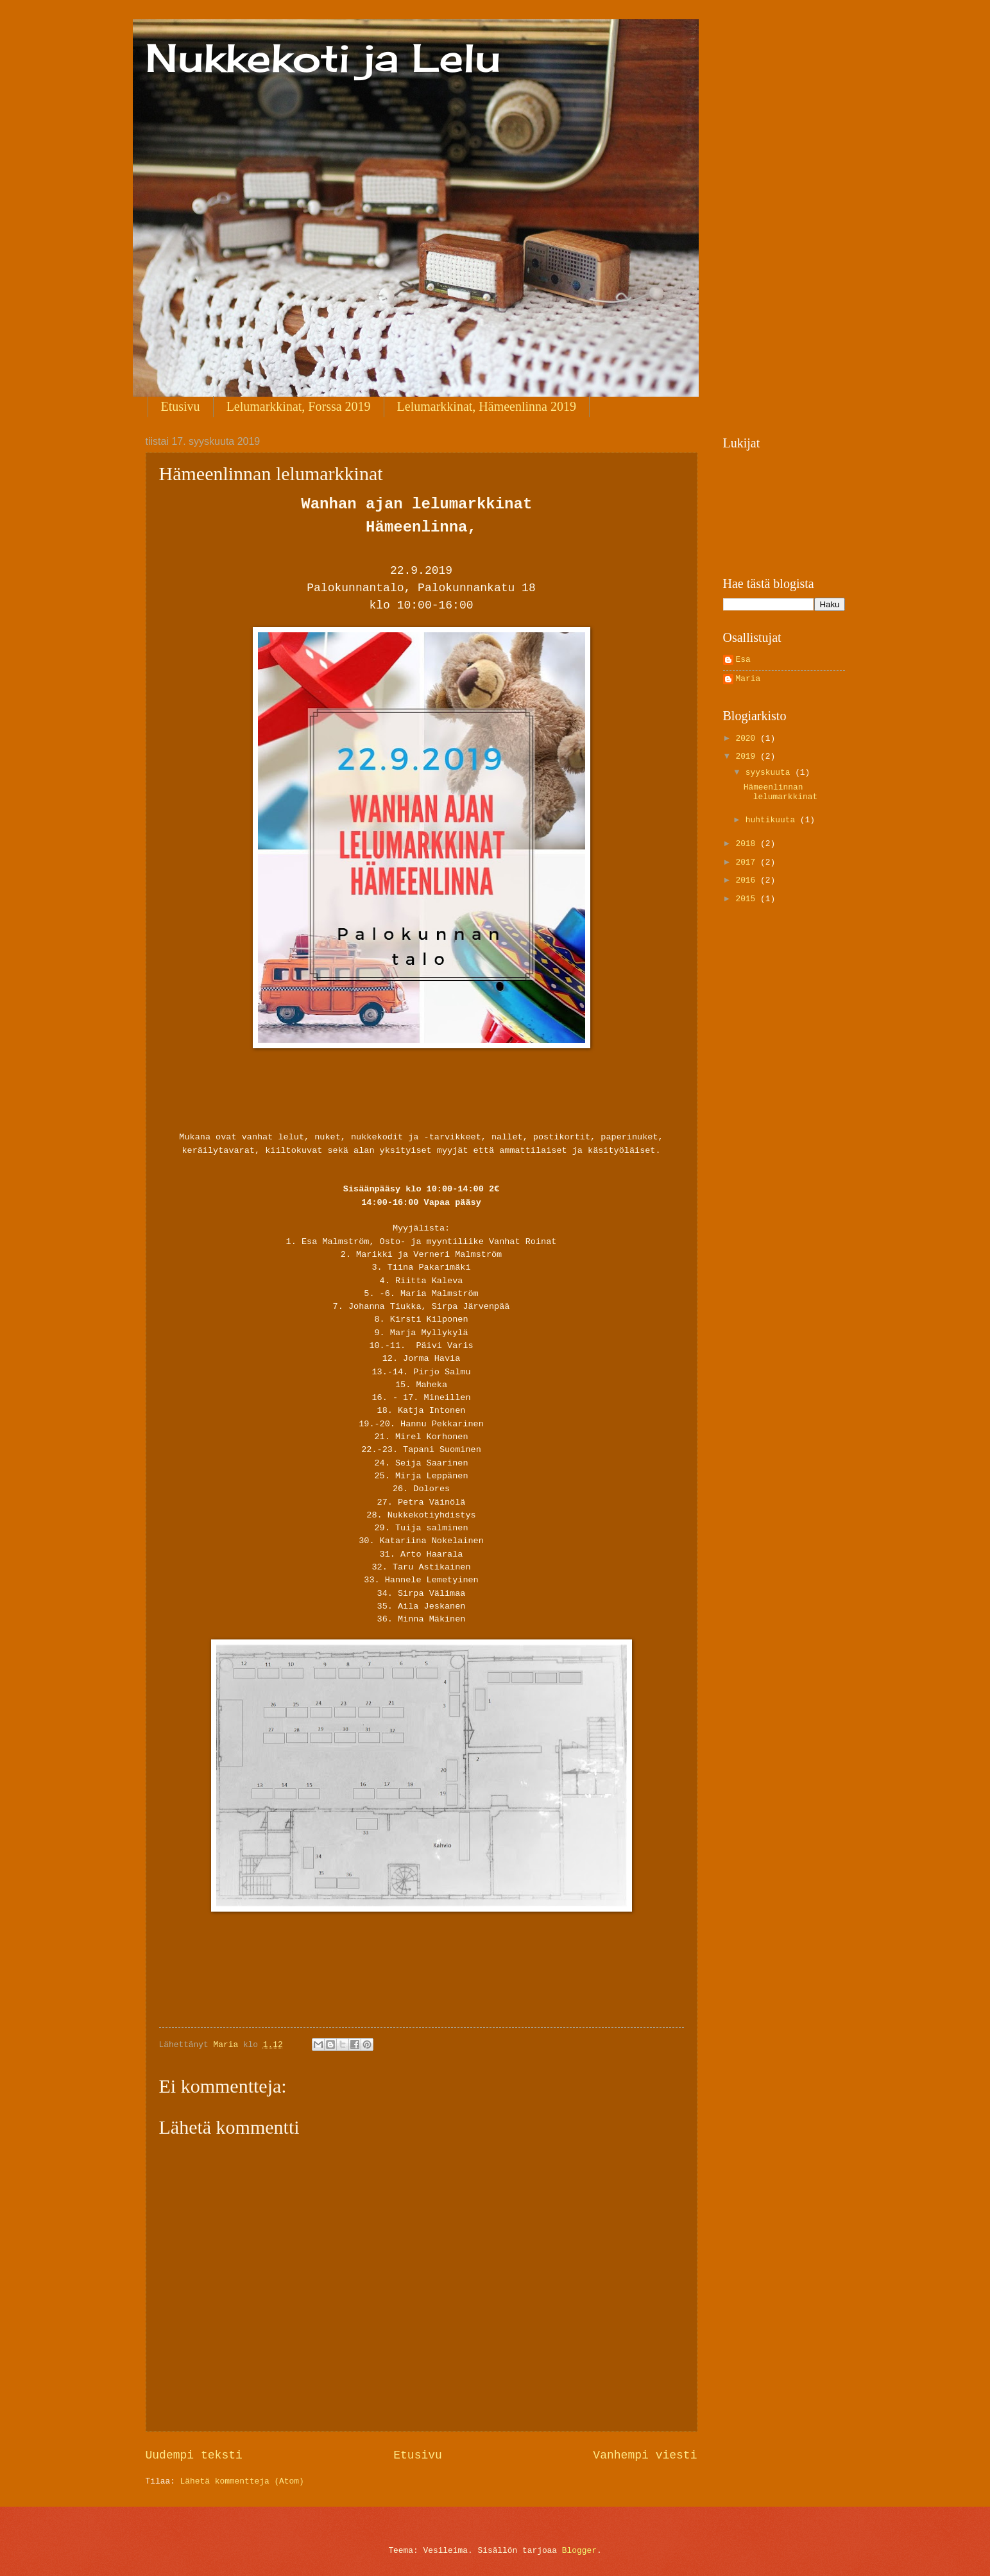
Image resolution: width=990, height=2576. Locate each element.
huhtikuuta (773, 820)
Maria (748, 679)
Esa (743, 659)
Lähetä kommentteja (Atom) (242, 2481)
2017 (747, 862)
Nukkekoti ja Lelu (323, 57)
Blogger (579, 2550)
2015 (747, 899)
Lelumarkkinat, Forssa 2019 (298, 406)
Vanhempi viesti (645, 2455)
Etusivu (180, 406)
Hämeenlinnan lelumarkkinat (780, 792)
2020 (747, 738)
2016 (747, 880)
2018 (747, 844)
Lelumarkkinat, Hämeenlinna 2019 (486, 406)
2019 (747, 756)
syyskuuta (770, 772)
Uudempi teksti (194, 2455)
